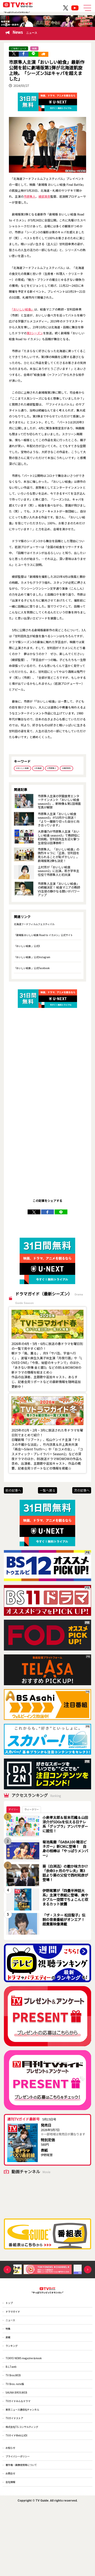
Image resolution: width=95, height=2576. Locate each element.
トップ (11, 2323)
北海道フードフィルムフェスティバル (40, 934)
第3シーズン (35, 335)
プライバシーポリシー (22, 2517)
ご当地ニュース (21, 49)
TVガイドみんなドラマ (22, 2448)
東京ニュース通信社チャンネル (28, 2459)
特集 (9, 2356)
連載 (9, 2367)
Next (87, 2289)
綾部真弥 (44, 199)
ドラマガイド (15, 2334)
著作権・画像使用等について (26, 2529)
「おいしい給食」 (23, 311)
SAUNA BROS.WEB (19, 2437)
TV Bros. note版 (17, 2426)
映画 (40, 49)
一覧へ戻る (47, 1508)
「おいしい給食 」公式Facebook (37, 983)
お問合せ (12, 2540)
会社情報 (12, 2551)
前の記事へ (13, 1508)
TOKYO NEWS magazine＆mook (30, 2393)
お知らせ (12, 2507)
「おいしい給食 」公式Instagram (37, 972)
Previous (7, 2289)
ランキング (14, 2378)
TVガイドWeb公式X (20, 2492)
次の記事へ (82, 1508)
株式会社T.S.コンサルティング (27, 2481)
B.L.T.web (13, 2404)
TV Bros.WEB (15, 2415)
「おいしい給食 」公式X (31, 961)
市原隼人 (30, 199)
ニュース (12, 2345)
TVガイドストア (17, 2470)
